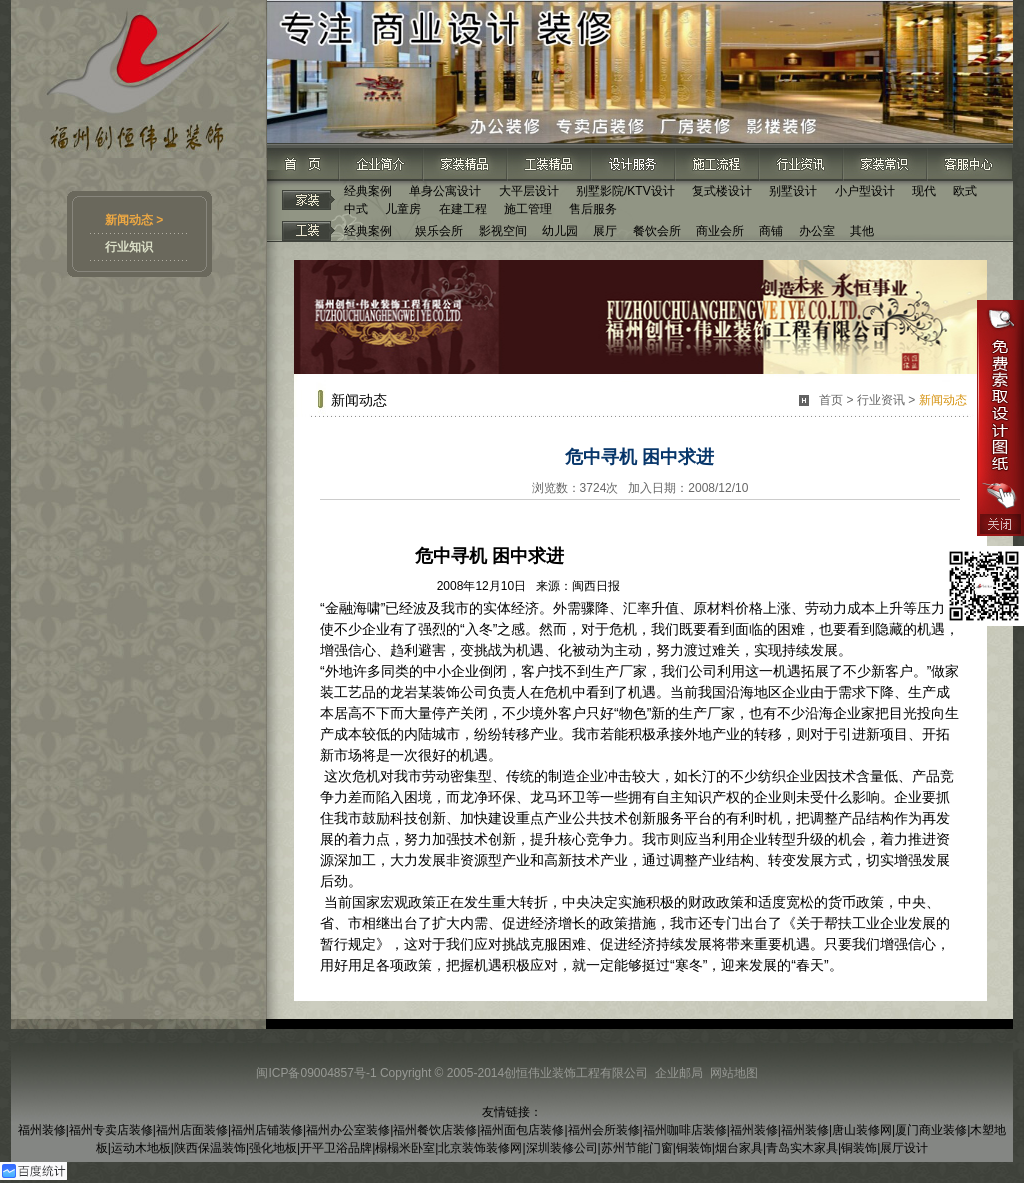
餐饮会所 (657, 231)
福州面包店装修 (522, 1130)
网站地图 (734, 1073)
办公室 (817, 231)
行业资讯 (881, 400)
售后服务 (593, 209)
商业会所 (720, 231)
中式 (356, 209)
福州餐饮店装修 (435, 1130)
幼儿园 (560, 231)
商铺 (771, 231)
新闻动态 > (134, 220)
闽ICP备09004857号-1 (316, 1073)
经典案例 (368, 191)
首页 (831, 400)
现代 (924, 191)
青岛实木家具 (802, 1148)
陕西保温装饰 (210, 1148)
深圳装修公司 (562, 1148)
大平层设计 (529, 191)
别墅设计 (793, 191)
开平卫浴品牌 (336, 1148)
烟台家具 (739, 1148)
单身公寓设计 (445, 191)
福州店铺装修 (267, 1130)
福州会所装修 (604, 1130)
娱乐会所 (439, 231)
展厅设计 (904, 1148)
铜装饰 (694, 1148)
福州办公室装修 (348, 1130)
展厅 (605, 231)
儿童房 (403, 209)
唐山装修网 (862, 1130)
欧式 (965, 191)
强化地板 (273, 1148)
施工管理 (528, 209)
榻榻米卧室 (405, 1148)
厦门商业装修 (931, 1130)
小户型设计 (865, 191)
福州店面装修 (192, 1130)
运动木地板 (141, 1148)
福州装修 (42, 1130)
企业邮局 (679, 1073)
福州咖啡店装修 (685, 1130)
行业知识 (129, 247)
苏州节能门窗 (637, 1148)
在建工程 (463, 209)
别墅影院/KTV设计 (625, 191)
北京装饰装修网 (480, 1148)
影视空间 (503, 231)
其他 (862, 231)
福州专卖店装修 (111, 1130)
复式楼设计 (722, 191)
